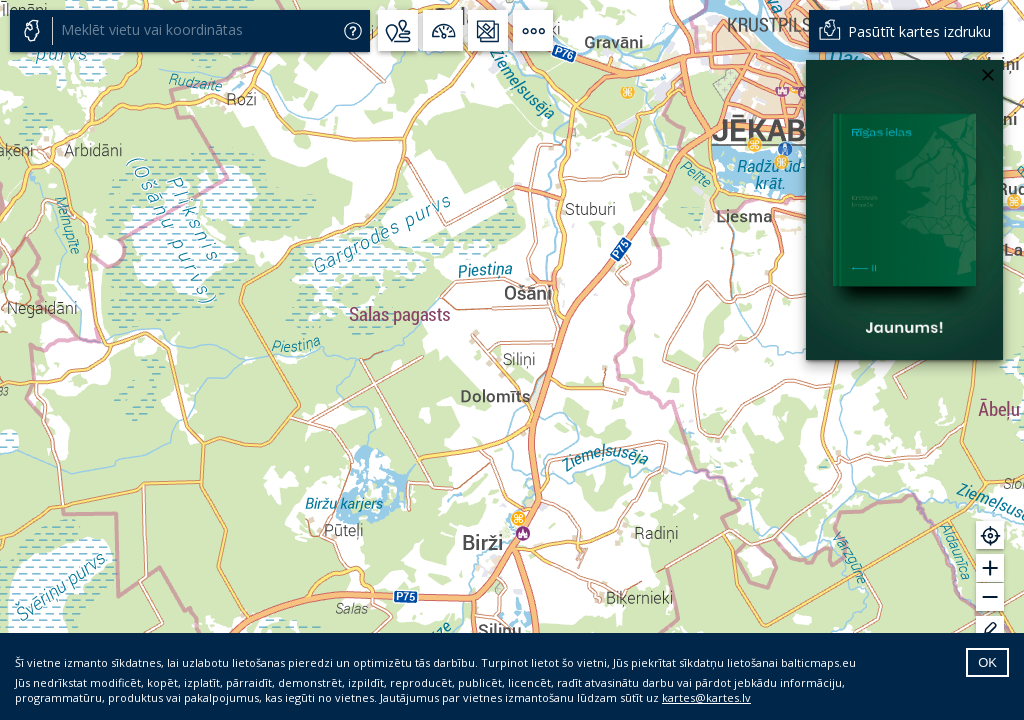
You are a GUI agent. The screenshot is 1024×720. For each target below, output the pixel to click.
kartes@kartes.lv (706, 697)
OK (987, 662)
